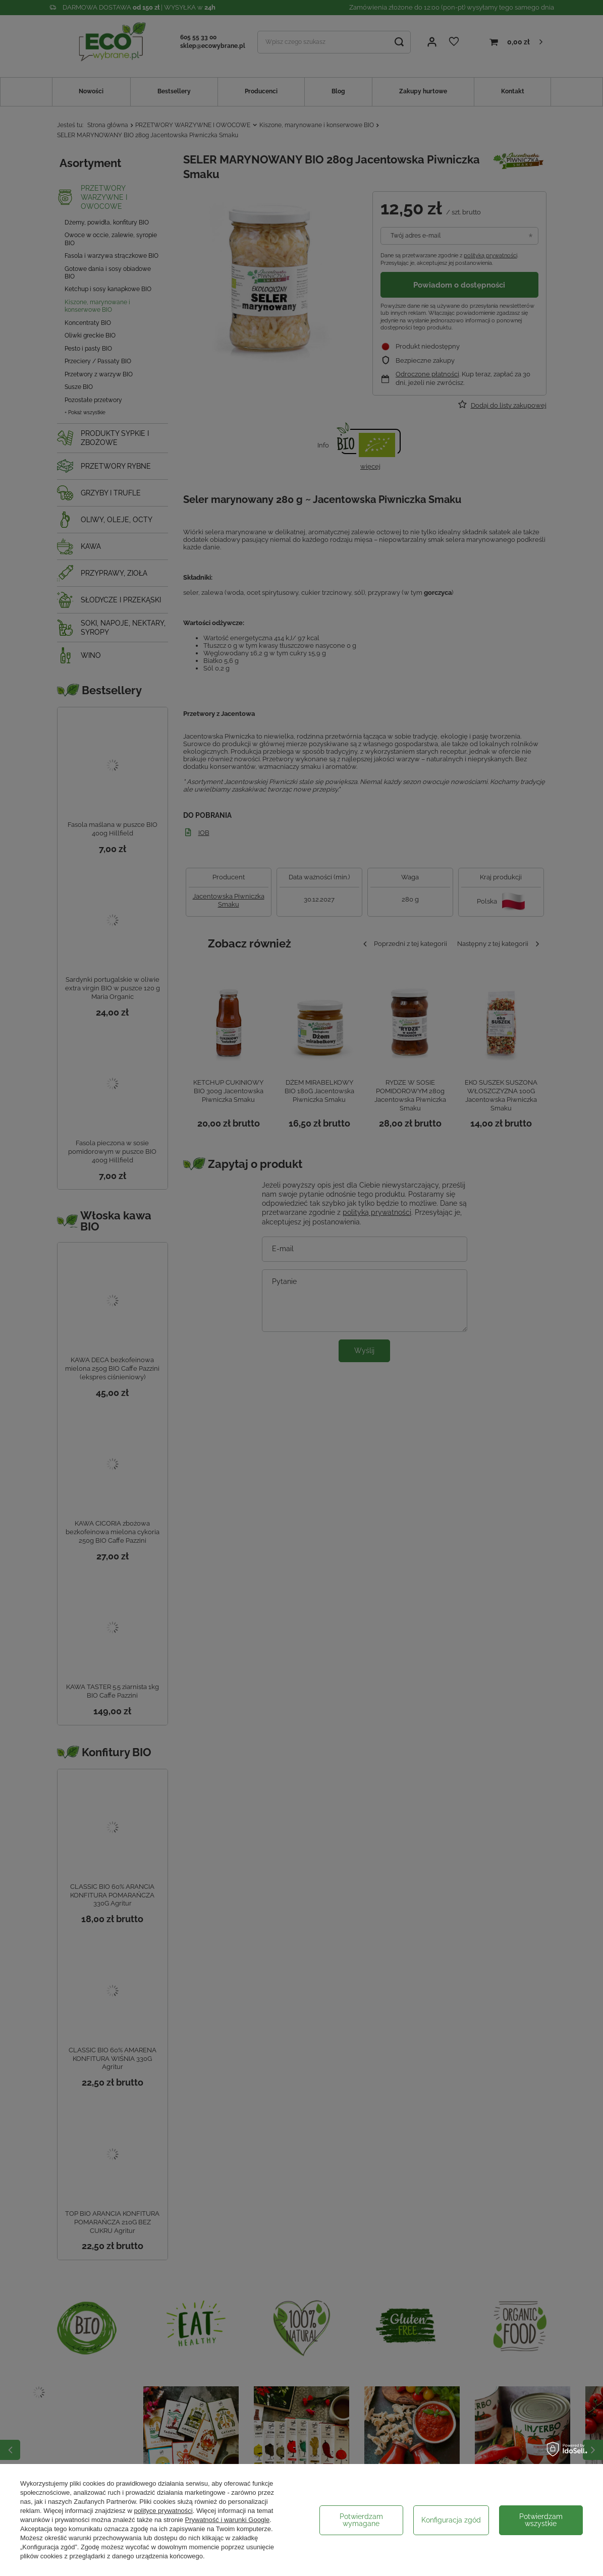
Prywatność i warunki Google (227, 2520)
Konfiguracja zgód (451, 2520)
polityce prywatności (163, 2510)
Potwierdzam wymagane (361, 2520)
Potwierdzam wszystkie (541, 2520)
